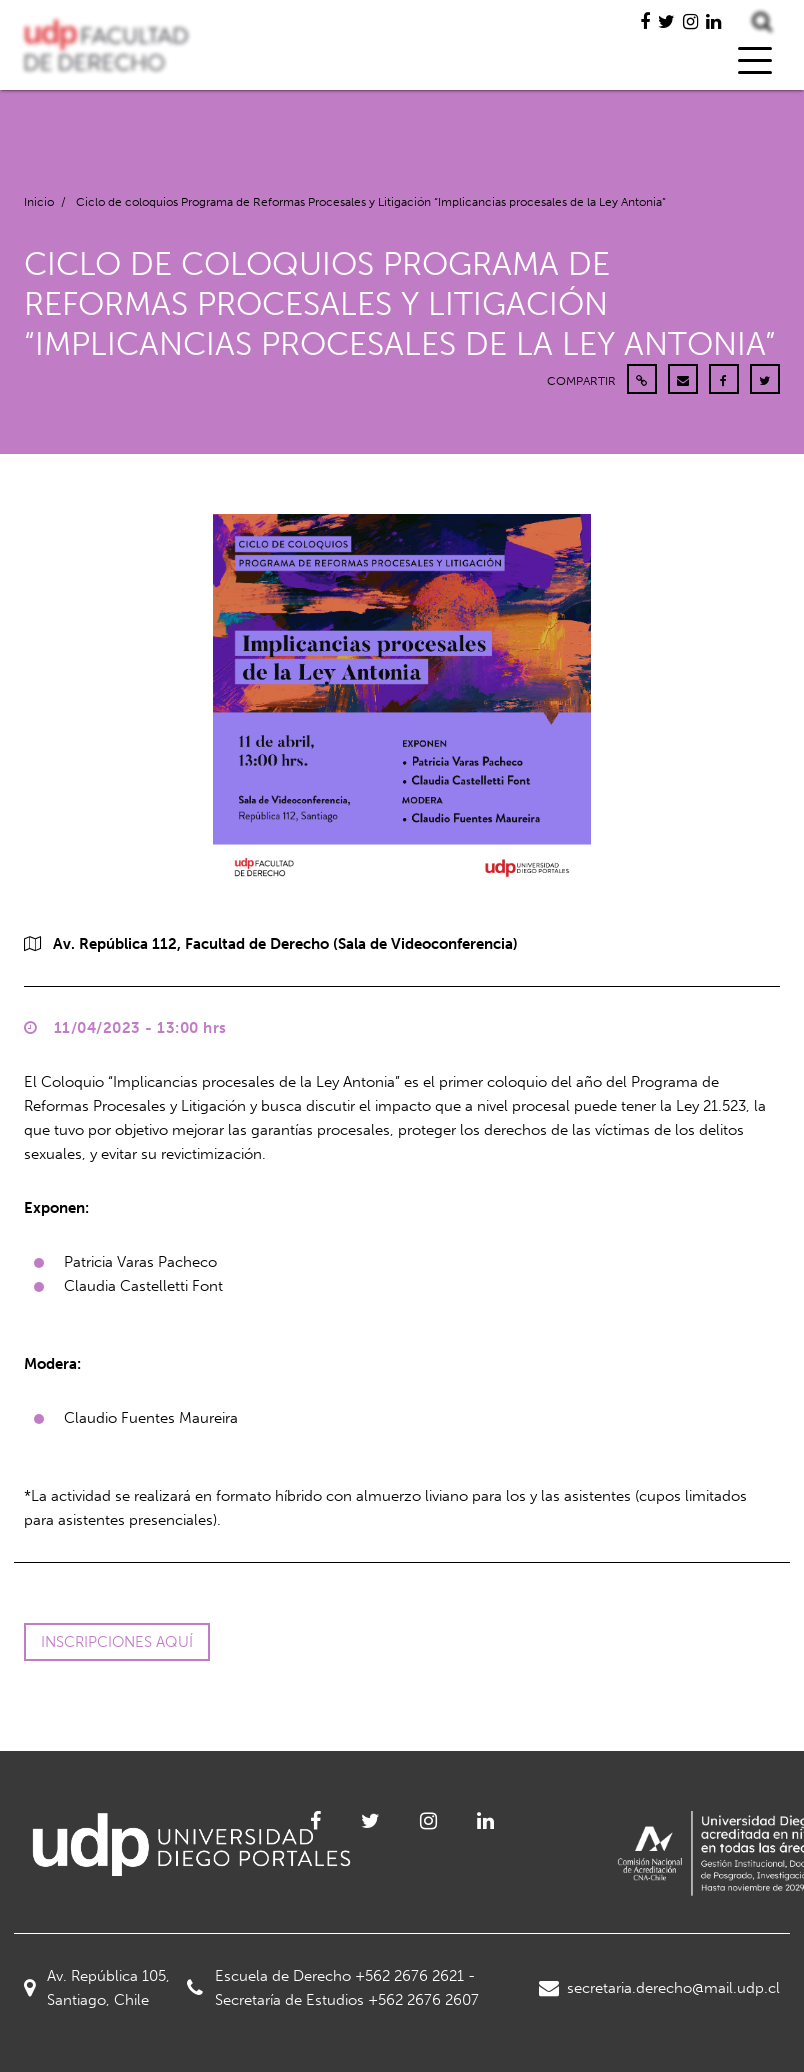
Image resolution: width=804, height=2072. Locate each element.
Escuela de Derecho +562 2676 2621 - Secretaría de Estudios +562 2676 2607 (333, 1988)
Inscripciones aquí (117, 1642)
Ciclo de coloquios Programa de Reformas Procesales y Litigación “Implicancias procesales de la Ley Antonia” (371, 202)
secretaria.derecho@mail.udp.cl (659, 1988)
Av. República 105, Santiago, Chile (97, 1988)
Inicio (39, 202)
